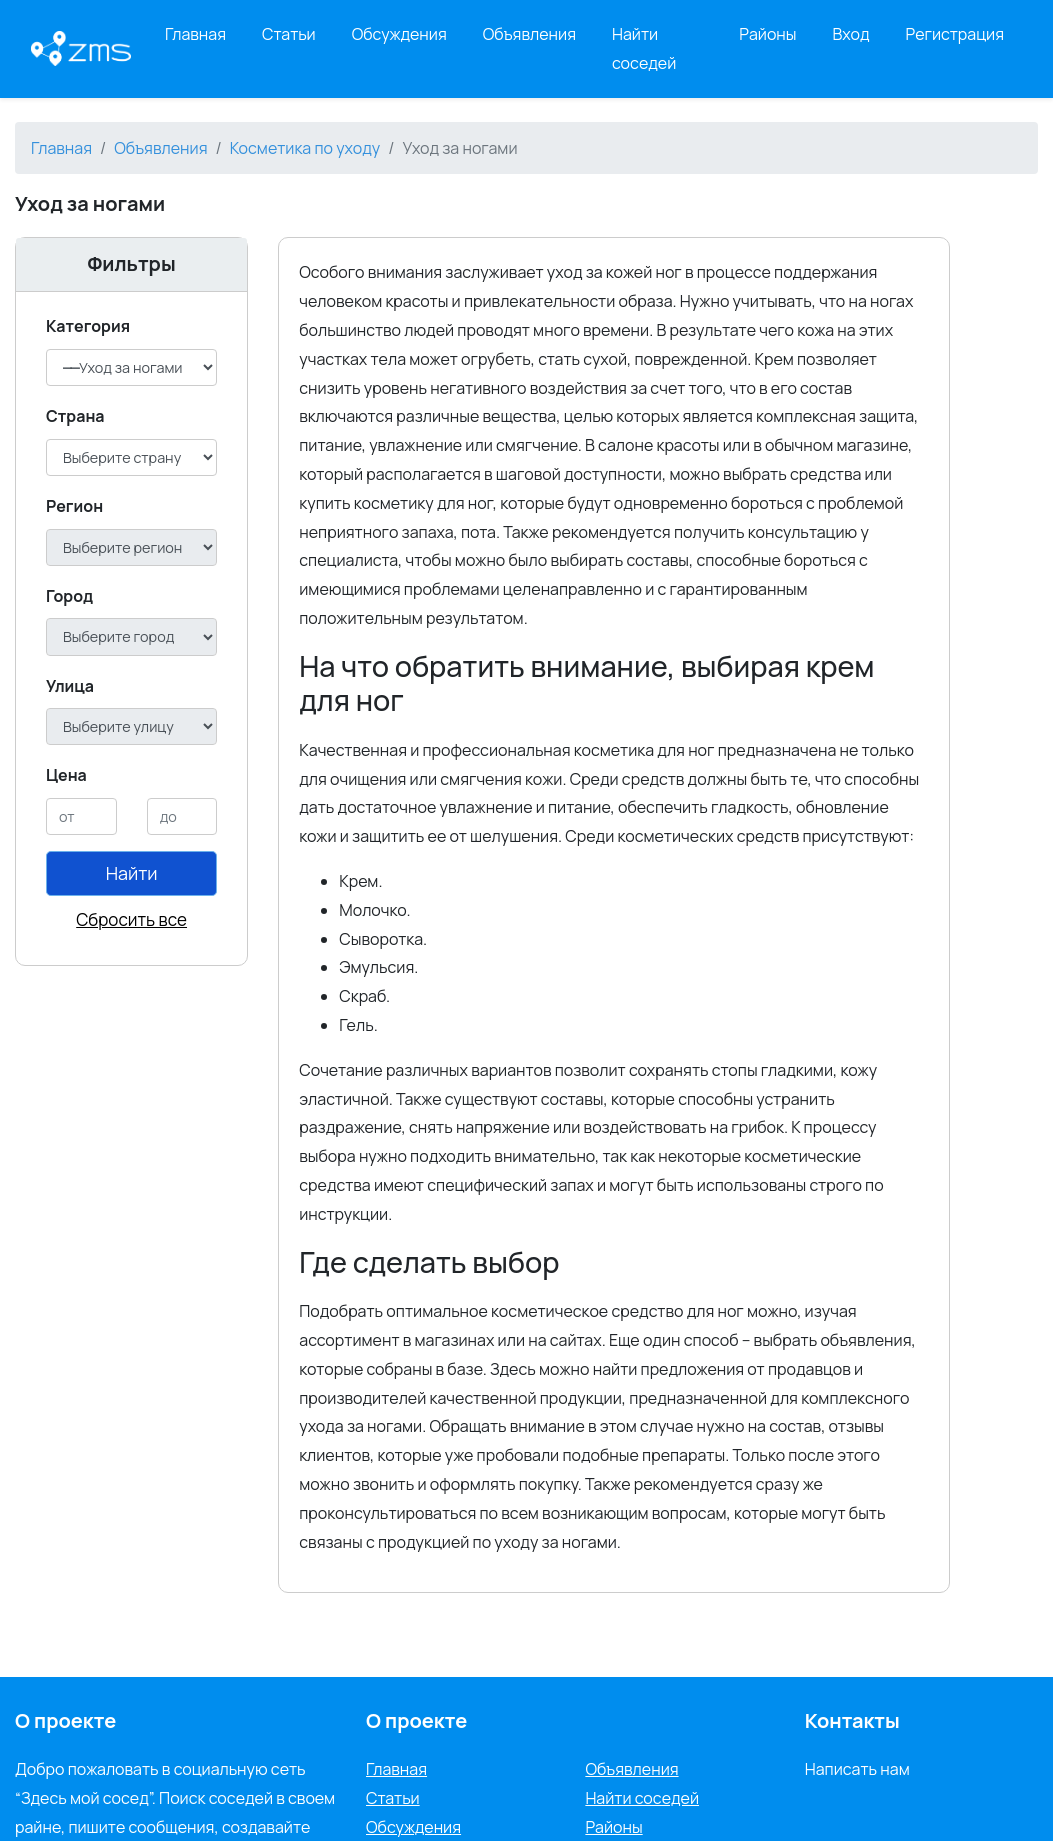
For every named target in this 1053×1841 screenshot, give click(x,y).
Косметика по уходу (305, 148)
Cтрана (75, 416)
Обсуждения (399, 34)
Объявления (529, 34)
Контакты (852, 1720)
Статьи (289, 34)
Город (69, 596)
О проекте (416, 1720)
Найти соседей (644, 48)
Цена (66, 775)
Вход (851, 34)
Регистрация (955, 34)
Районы (767, 34)
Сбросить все (131, 919)
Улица (70, 686)
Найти (132, 873)
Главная (195, 34)
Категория (88, 326)
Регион (74, 506)
